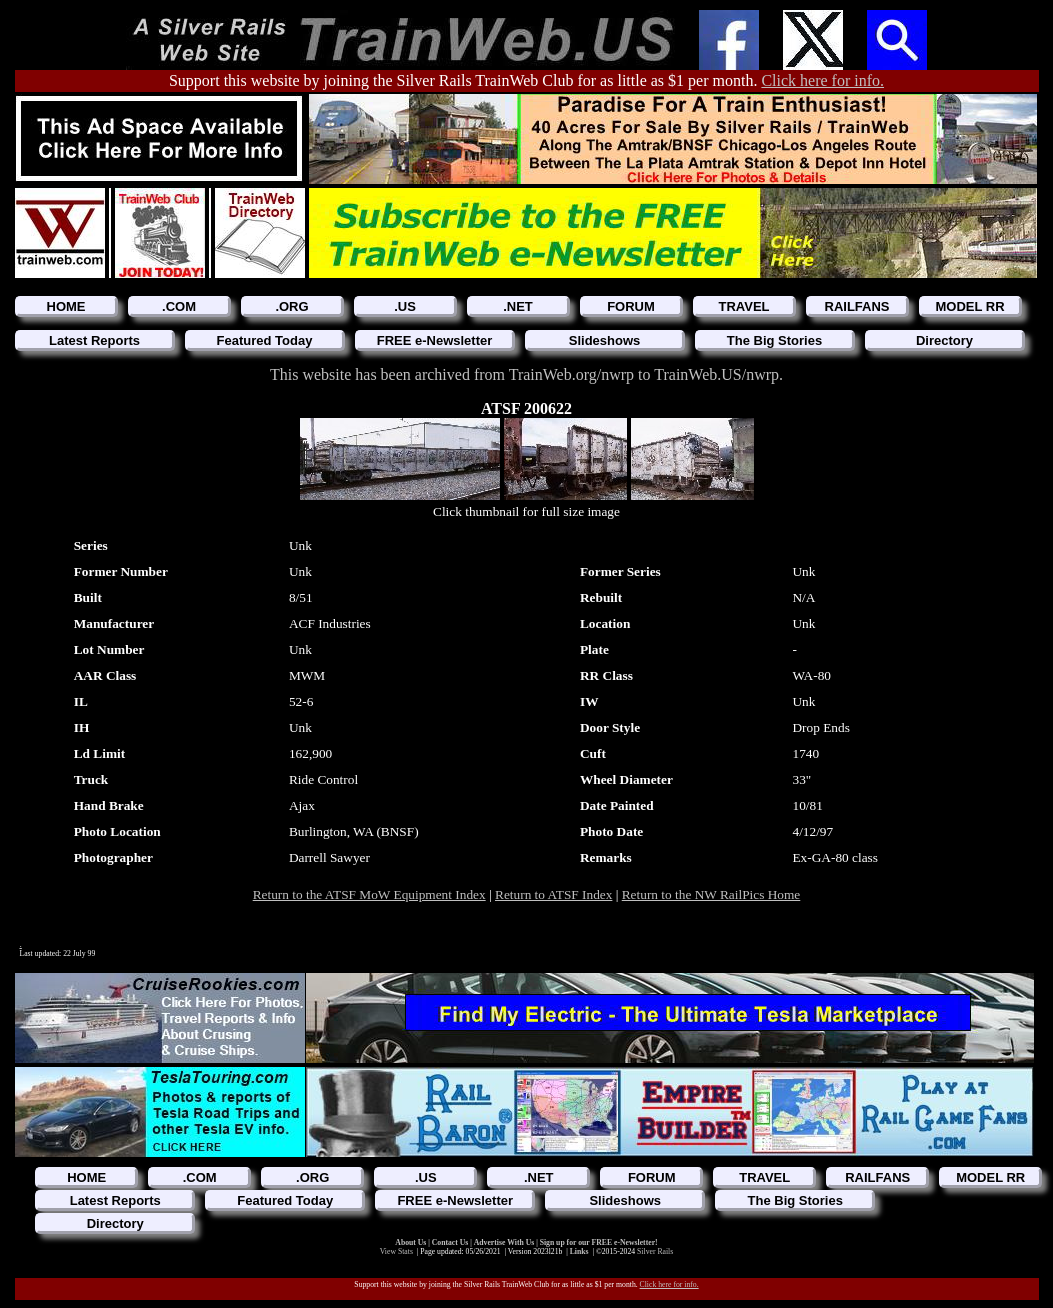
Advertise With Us (505, 1242)
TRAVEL (743, 306)
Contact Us (451, 1242)
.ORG (291, 306)
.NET (518, 306)
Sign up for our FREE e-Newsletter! (599, 1242)
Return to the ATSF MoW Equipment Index (369, 894)
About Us (411, 1242)
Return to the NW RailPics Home (711, 894)
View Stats (396, 1251)
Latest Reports (94, 340)
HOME (66, 306)
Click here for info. (822, 80)
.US (405, 306)
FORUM (631, 306)
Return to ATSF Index (553, 894)
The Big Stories (774, 340)
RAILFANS (857, 306)
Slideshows (605, 340)
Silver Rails (655, 1251)
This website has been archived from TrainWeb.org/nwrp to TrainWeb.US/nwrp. (526, 374)
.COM (179, 306)
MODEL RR (969, 306)
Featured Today (265, 340)
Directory (944, 340)
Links (579, 1251)
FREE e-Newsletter (435, 340)
